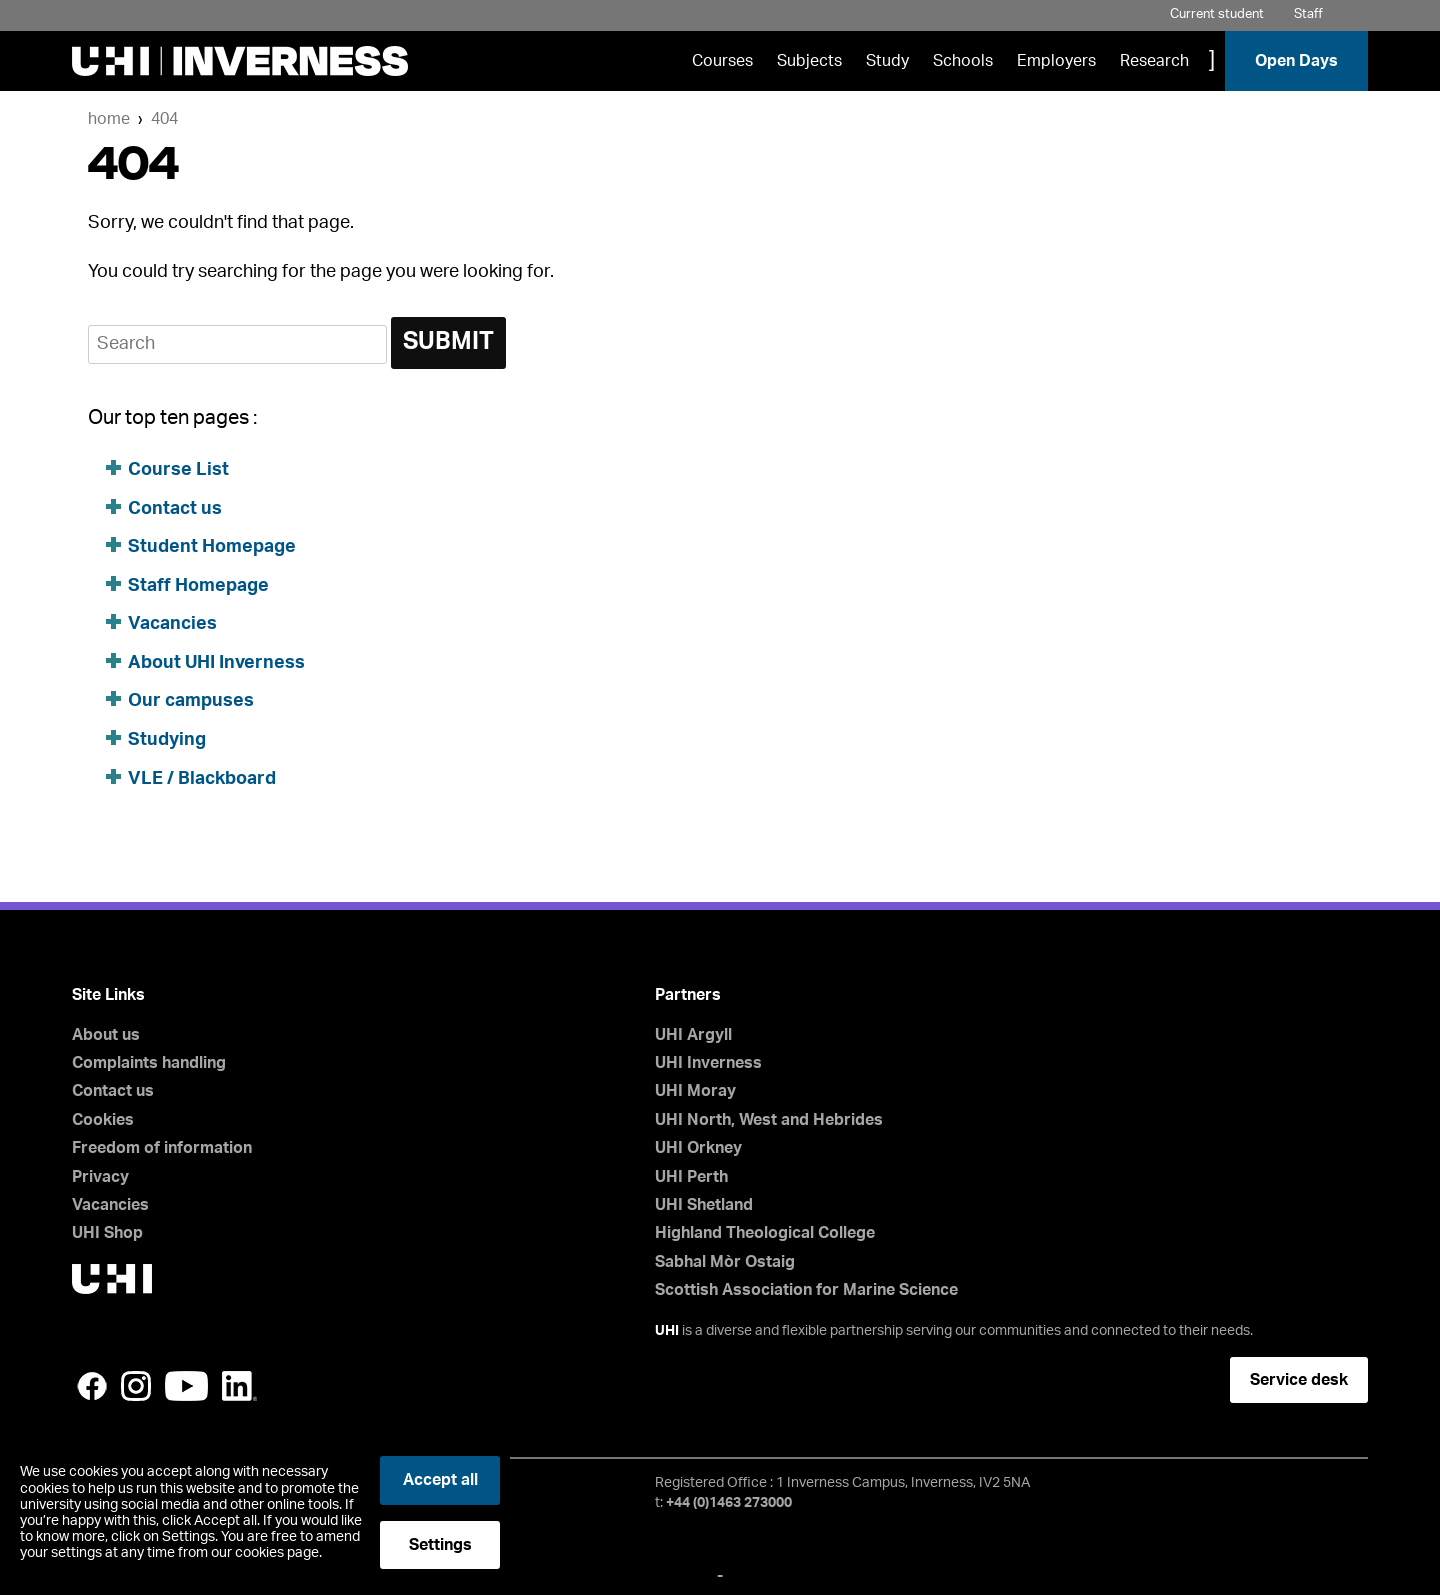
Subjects (809, 61)
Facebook (92, 1386)
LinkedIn (239, 1386)
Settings (440, 1545)
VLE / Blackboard (202, 779)
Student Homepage (212, 547)
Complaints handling (149, 1063)
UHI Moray (695, 1091)
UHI (667, 1331)
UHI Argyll (693, 1035)
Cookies (103, 1120)
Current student (1217, 14)
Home (109, 119)
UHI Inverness (708, 1063)
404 (164, 119)
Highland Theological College (765, 1233)
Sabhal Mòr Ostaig (725, 1262)
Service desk (1299, 1380)
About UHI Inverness (216, 663)
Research (1154, 61)
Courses (722, 61)
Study (887, 61)
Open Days (1296, 61)
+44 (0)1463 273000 (729, 1503)
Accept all (440, 1480)
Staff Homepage (198, 586)
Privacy (100, 1177)
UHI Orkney (698, 1148)
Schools (963, 61)
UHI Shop (107, 1233)
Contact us (175, 509)
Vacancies (172, 624)
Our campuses (191, 701)
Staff (1308, 14)
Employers (1056, 61)
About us (106, 1035)
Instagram (136, 1386)
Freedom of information (162, 1148)
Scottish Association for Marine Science (806, 1290)
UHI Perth (691, 1177)
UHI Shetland (704, 1205)
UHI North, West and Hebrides (769, 1120)
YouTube (186, 1386)
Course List (178, 470)
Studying (167, 740)
